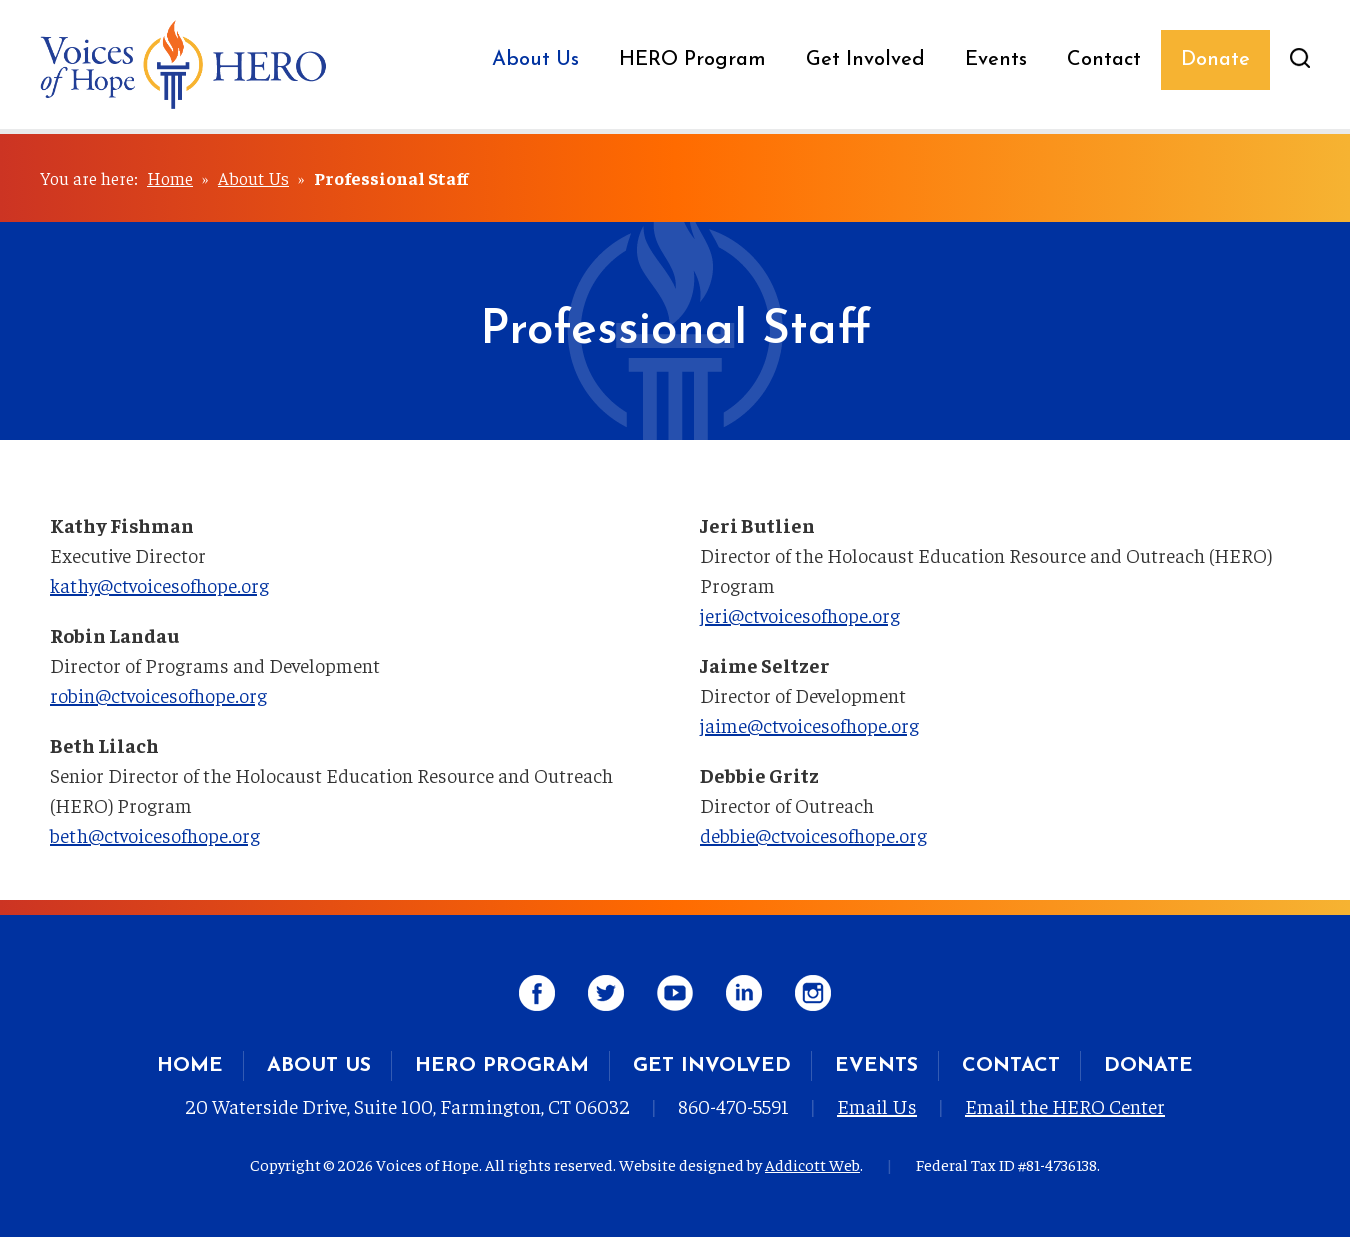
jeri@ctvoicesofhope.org (800, 614)
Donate (1215, 60)
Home (170, 177)
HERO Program (692, 60)
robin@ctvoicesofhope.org (158, 694)
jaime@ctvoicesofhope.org (809, 724)
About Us (535, 60)
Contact (1104, 60)
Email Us (877, 1105)
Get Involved (865, 60)
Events (996, 60)
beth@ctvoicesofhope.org (155, 834)
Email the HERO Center (1065, 1105)
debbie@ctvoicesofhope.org (813, 834)
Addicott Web (812, 1164)
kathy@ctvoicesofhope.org (159, 584)
